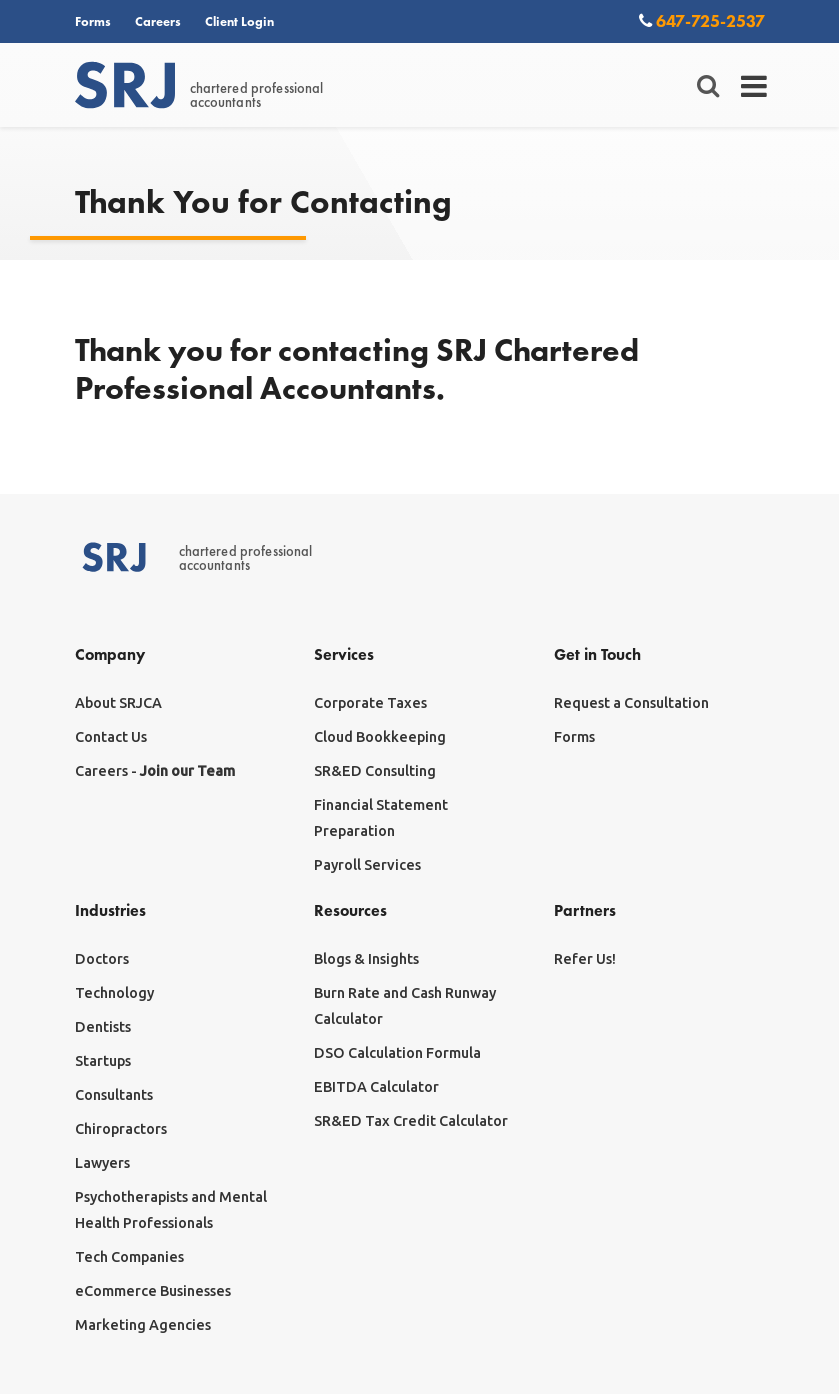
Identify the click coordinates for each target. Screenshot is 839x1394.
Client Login (239, 21)
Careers (158, 21)
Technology (114, 993)
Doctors (102, 959)
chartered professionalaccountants (199, 86)
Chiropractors (121, 1129)
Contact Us (111, 737)
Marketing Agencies (143, 1325)
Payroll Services (367, 865)
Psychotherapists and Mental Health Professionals (171, 1210)
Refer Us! (585, 959)
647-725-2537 (702, 20)
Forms (93, 21)
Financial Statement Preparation (381, 818)
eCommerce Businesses (153, 1291)
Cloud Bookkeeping (380, 737)
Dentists (103, 1027)
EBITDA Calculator (376, 1087)
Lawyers (102, 1163)
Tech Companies (129, 1257)
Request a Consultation (631, 703)
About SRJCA (118, 703)
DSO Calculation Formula (397, 1053)
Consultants (114, 1095)
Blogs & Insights (366, 959)
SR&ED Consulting (375, 771)
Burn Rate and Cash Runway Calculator (405, 1006)
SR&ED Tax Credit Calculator (411, 1121)
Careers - (155, 771)
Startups (103, 1061)
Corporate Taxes (370, 703)
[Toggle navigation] (754, 86)
